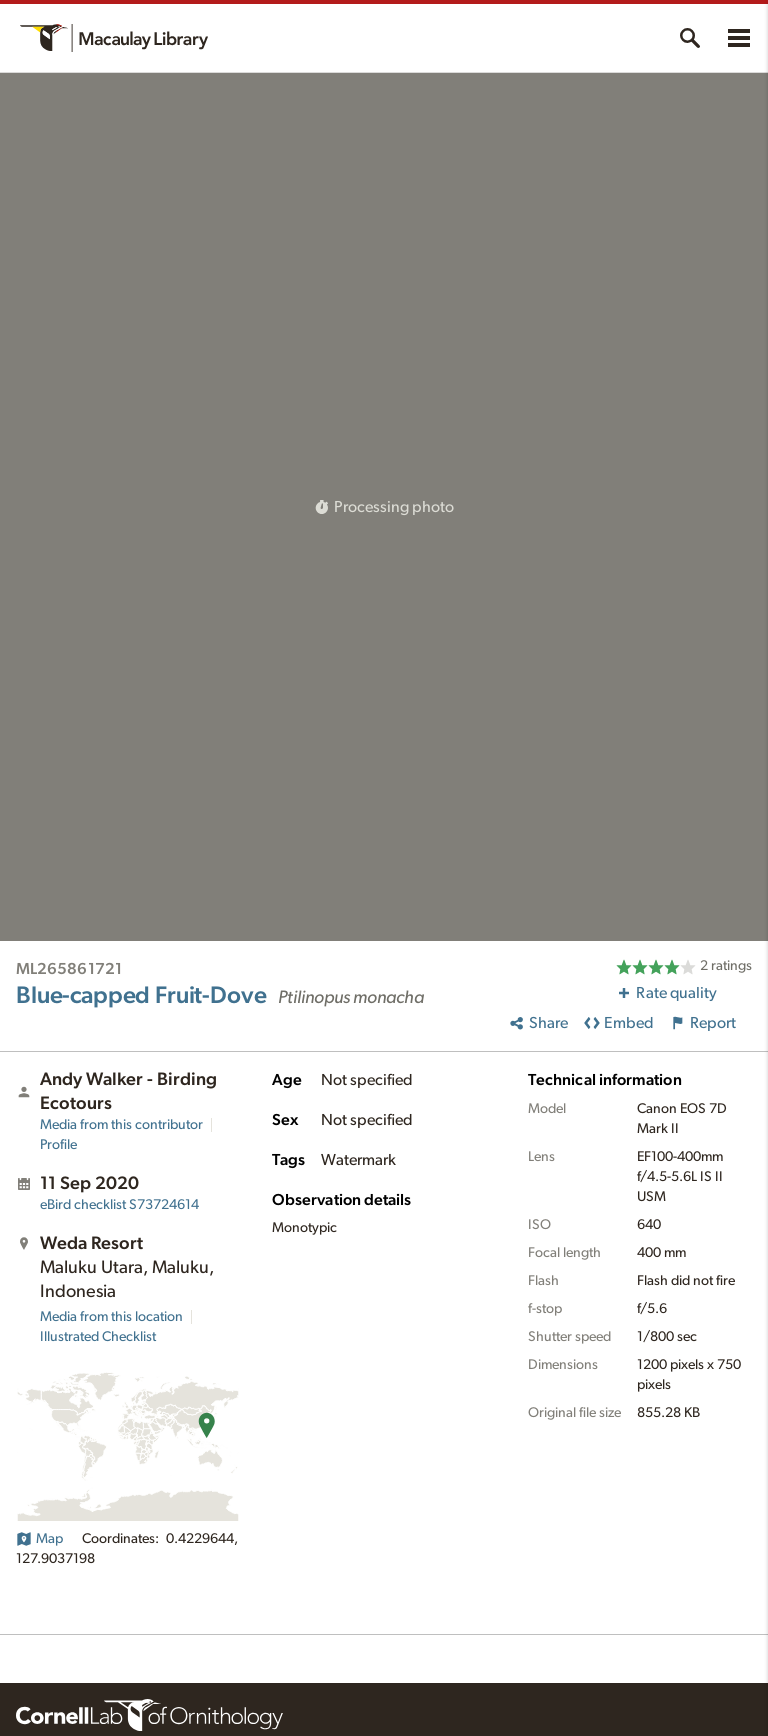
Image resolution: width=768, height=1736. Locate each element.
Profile (58, 1145)
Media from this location (111, 1317)
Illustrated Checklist (98, 1337)
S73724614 (119, 1205)
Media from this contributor (121, 1125)
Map (39, 1539)
